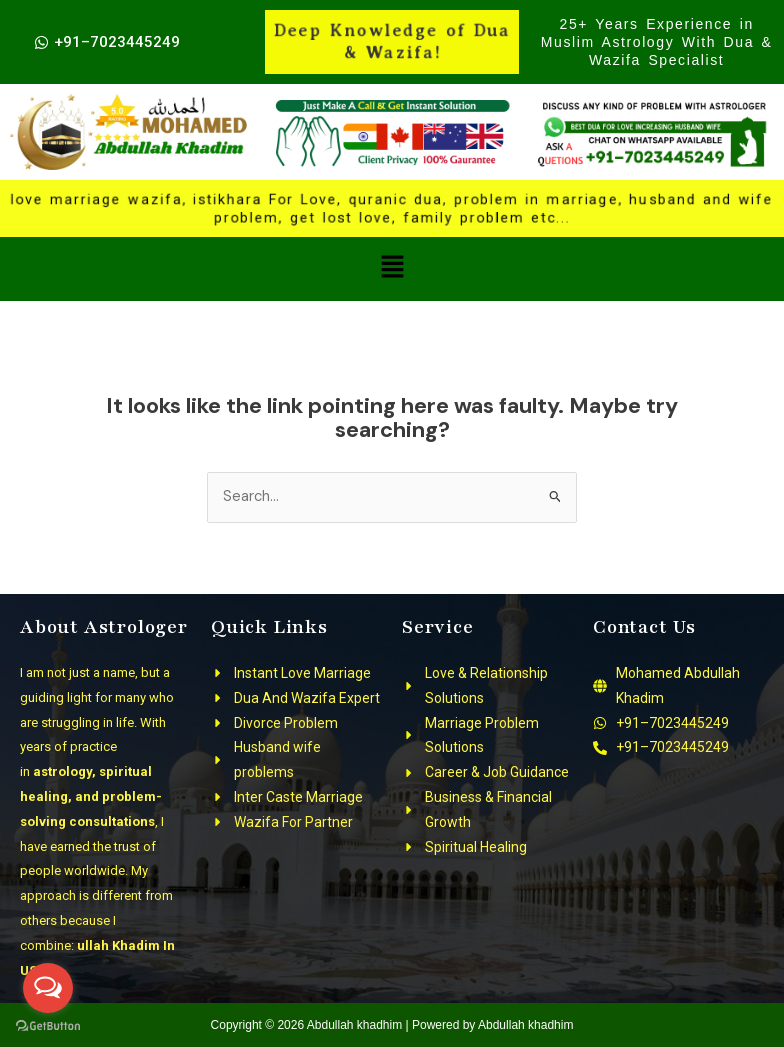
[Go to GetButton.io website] (48, 1026)
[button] (392, 269)
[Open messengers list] (48, 988)
